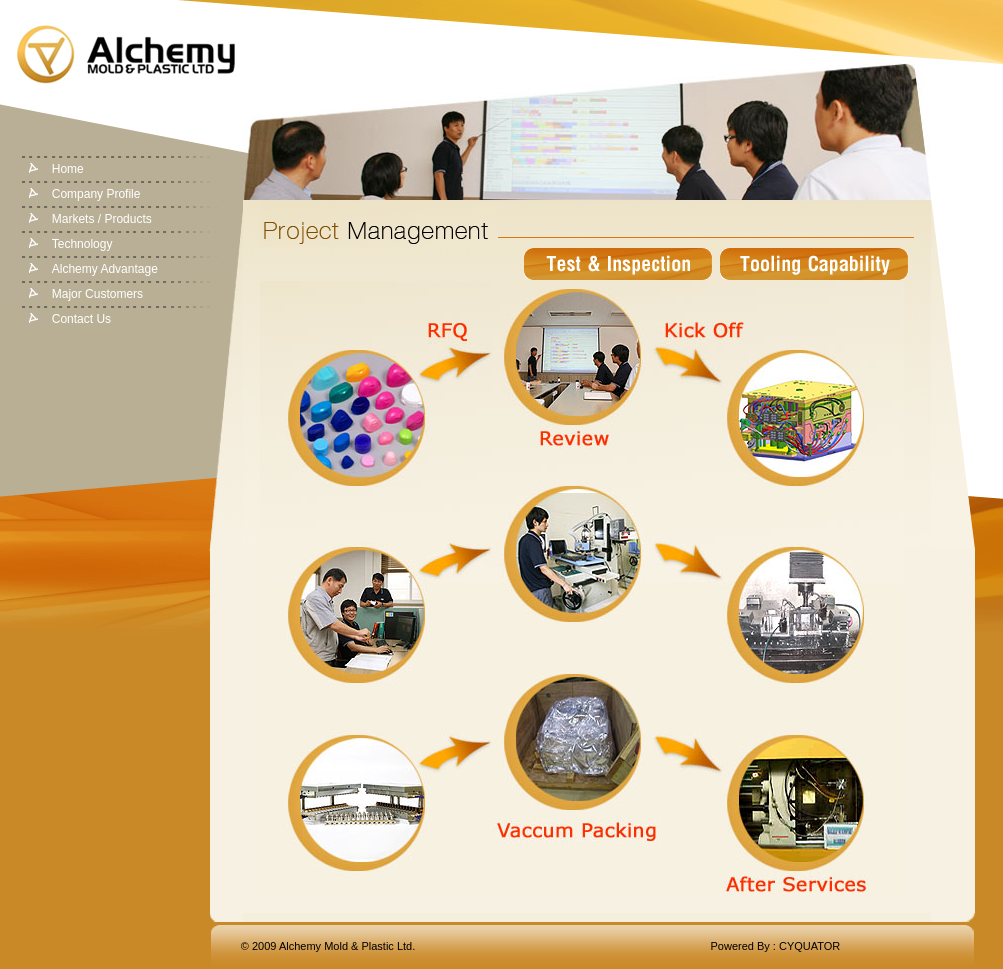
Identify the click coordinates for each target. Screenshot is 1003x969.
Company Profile (96, 194)
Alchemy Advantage (105, 269)
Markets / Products (102, 219)
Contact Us (81, 319)
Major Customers (97, 294)
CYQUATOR (809, 946)
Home (68, 169)
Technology (82, 244)
